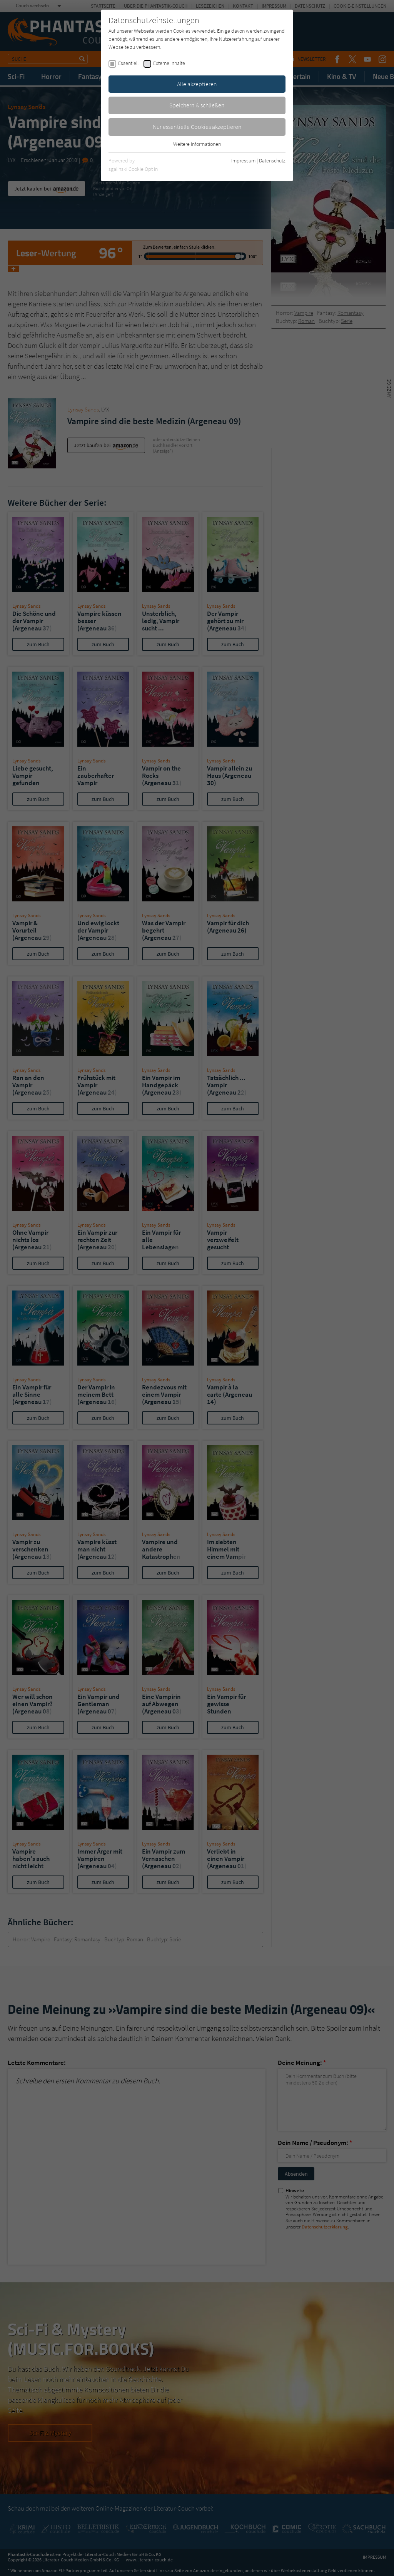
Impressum (243, 160)
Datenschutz (272, 160)
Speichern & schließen (197, 105)
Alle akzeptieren (197, 84)
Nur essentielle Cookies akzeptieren (197, 126)
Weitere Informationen (197, 143)
